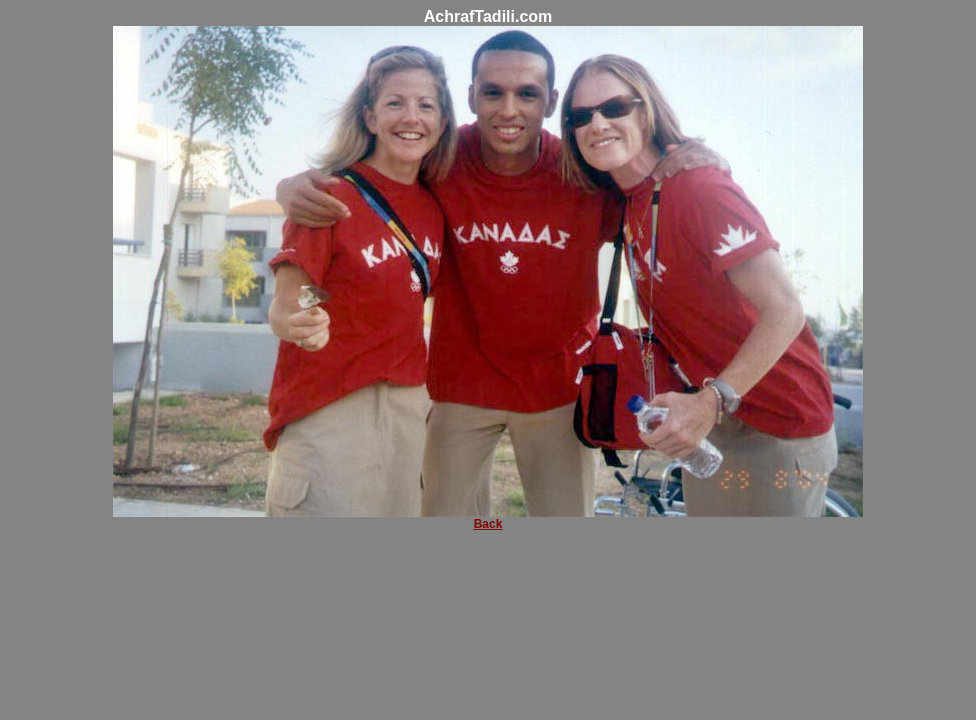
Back (488, 524)
